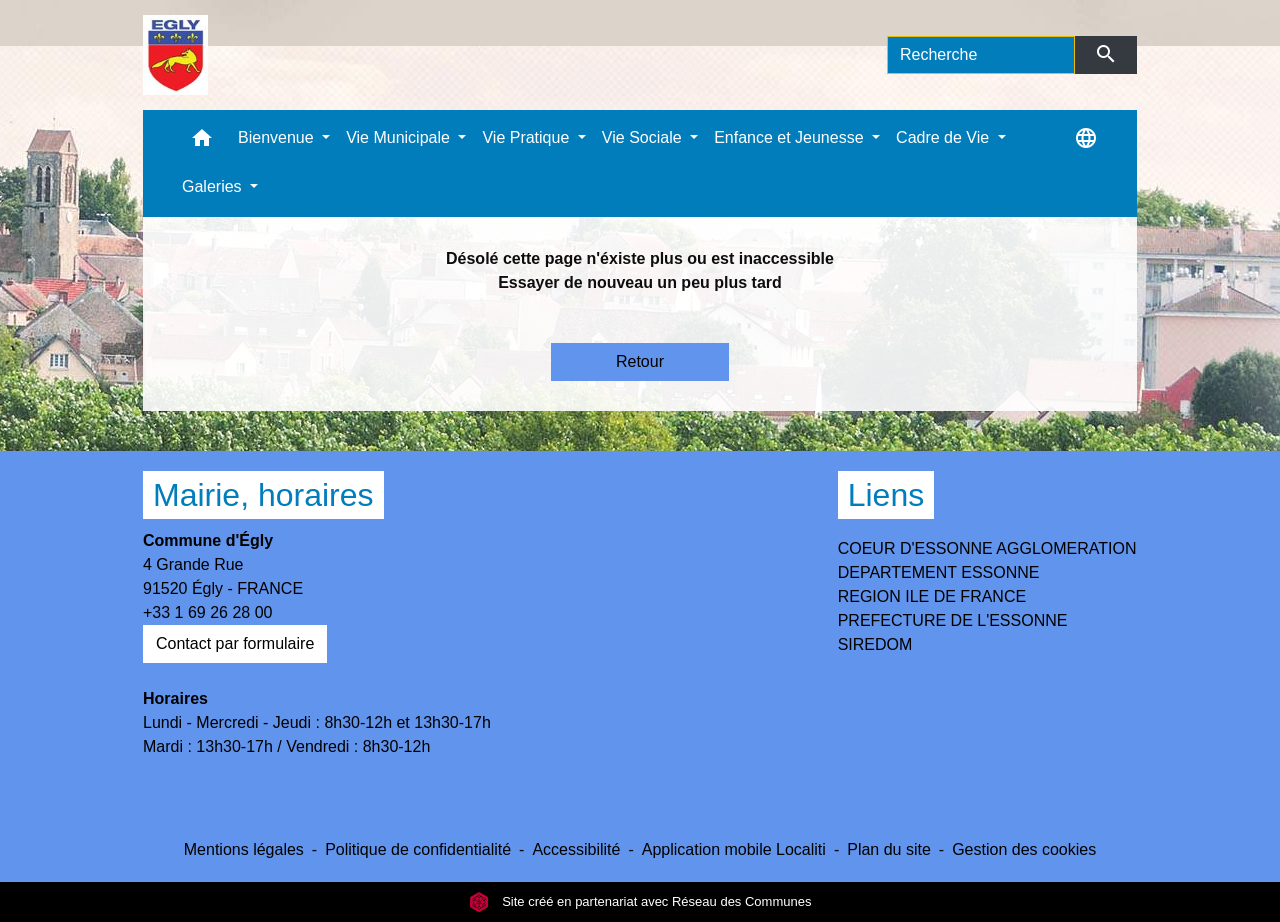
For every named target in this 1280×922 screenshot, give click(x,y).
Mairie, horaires (263, 495)
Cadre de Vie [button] (945, 137)
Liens (886, 495)
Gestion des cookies (1024, 849)
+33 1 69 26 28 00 (207, 612)
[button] (202, 142)
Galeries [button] (214, 186)
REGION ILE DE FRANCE (932, 596)
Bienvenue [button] (278, 137)
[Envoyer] (1106, 55)
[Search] (981, 55)
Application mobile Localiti (734, 849)
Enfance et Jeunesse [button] (791, 137)
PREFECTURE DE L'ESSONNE (953, 620)
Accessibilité (576, 849)
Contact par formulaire (235, 643)
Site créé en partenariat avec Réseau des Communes (640, 901)
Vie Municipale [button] (400, 137)
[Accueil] (175, 55)
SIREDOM (875, 644)
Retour (640, 361)
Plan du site (889, 849)
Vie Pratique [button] (527, 137)
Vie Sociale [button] (644, 137)
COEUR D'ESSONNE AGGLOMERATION (987, 548)
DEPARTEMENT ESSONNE (939, 572)
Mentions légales (244, 849)
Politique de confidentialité (418, 849)
